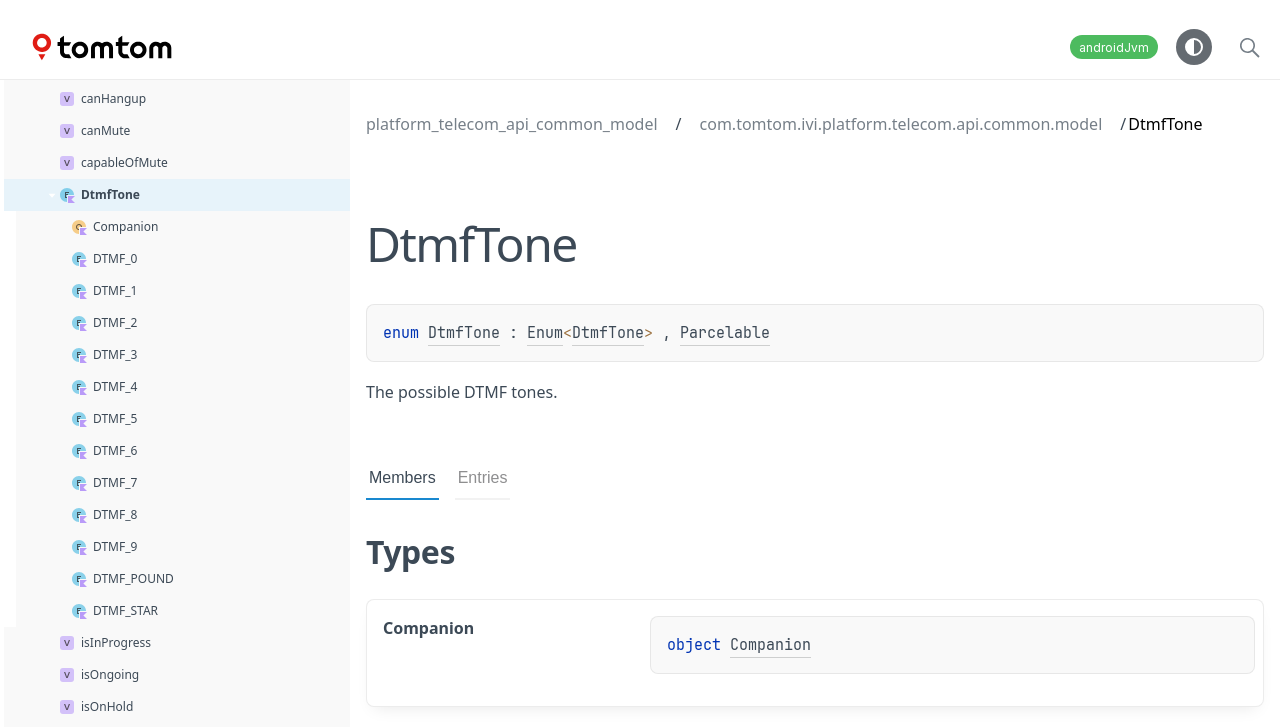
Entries (483, 477)
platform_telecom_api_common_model (512, 124)
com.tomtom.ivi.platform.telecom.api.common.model (901, 124)
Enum (545, 333)
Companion (770, 645)
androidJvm (1114, 47)
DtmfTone (464, 333)
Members (402, 477)
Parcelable (725, 333)
